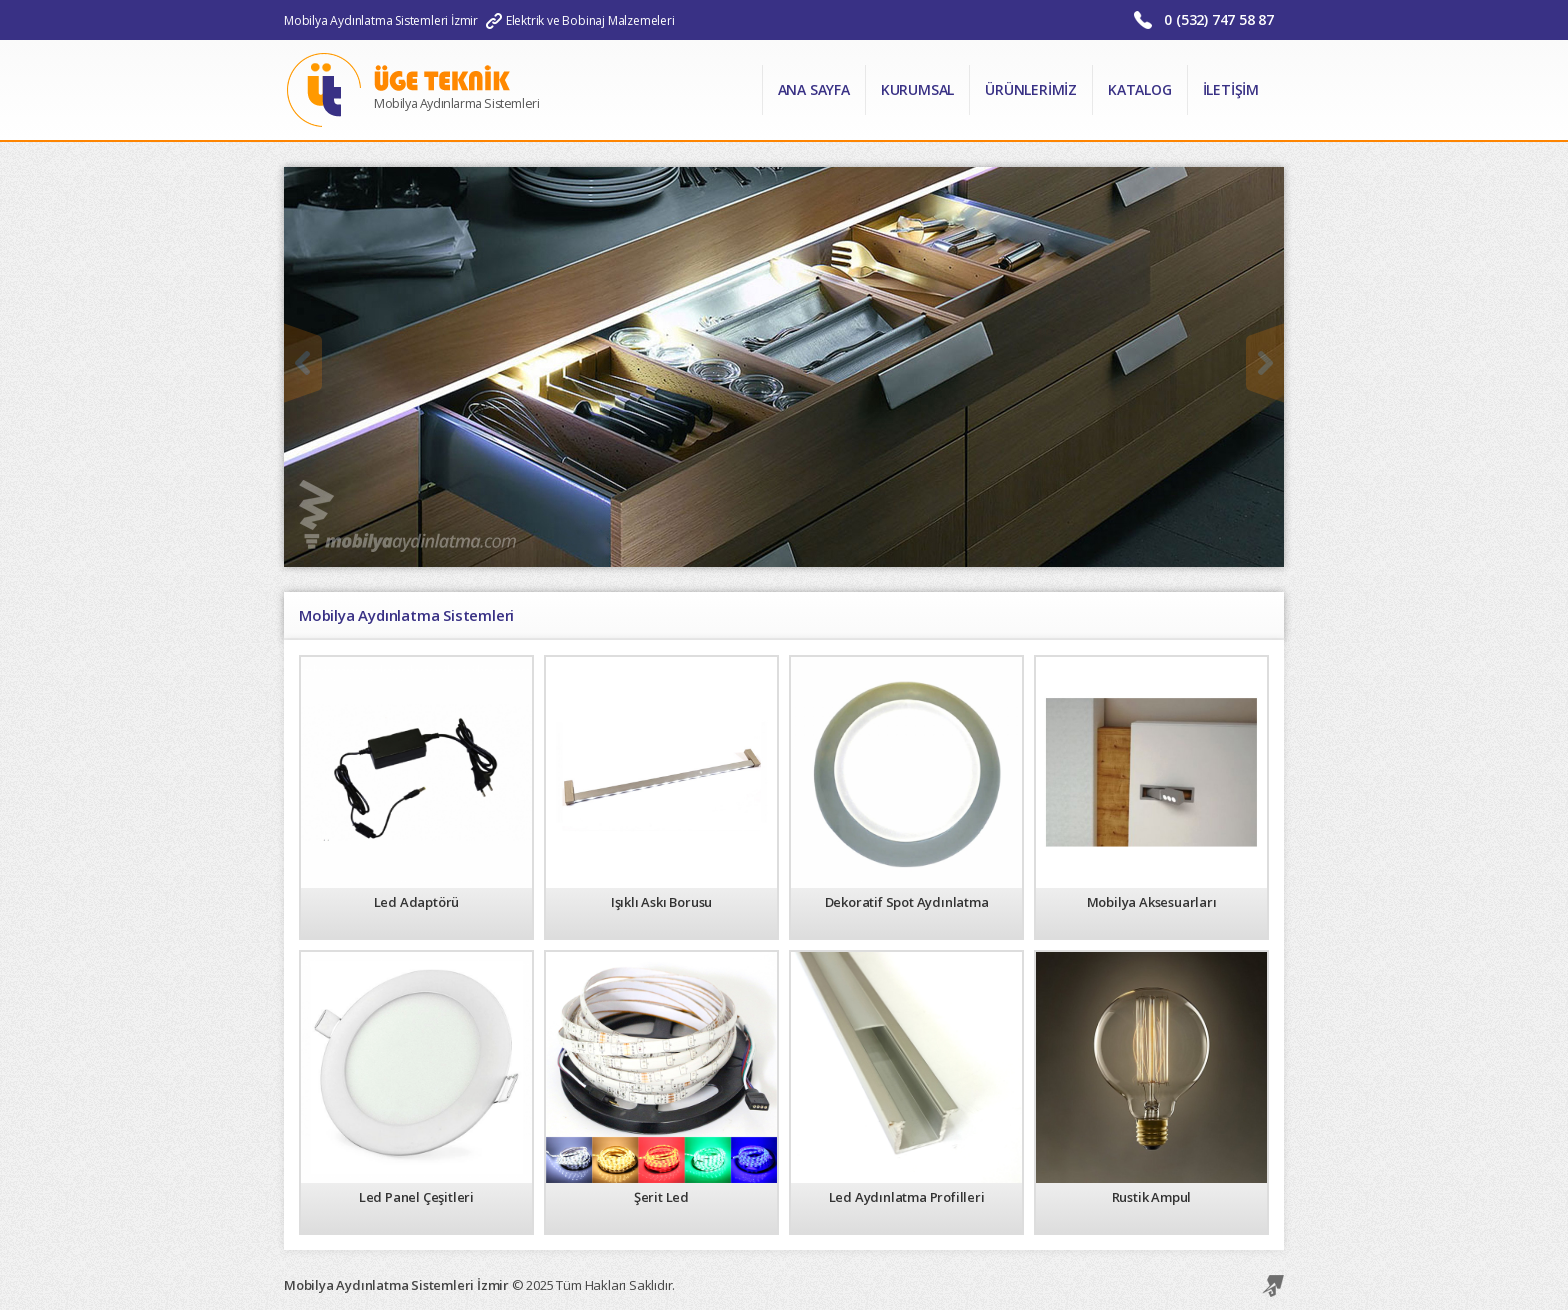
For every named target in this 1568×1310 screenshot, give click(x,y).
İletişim (1231, 89)
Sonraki (1265, 363)
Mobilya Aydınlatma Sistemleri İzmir (381, 20)
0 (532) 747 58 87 (1219, 19)
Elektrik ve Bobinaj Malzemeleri (590, 20)
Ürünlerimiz (1031, 89)
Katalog (1140, 89)
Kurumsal (917, 89)
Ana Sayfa (814, 89)
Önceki (303, 363)
